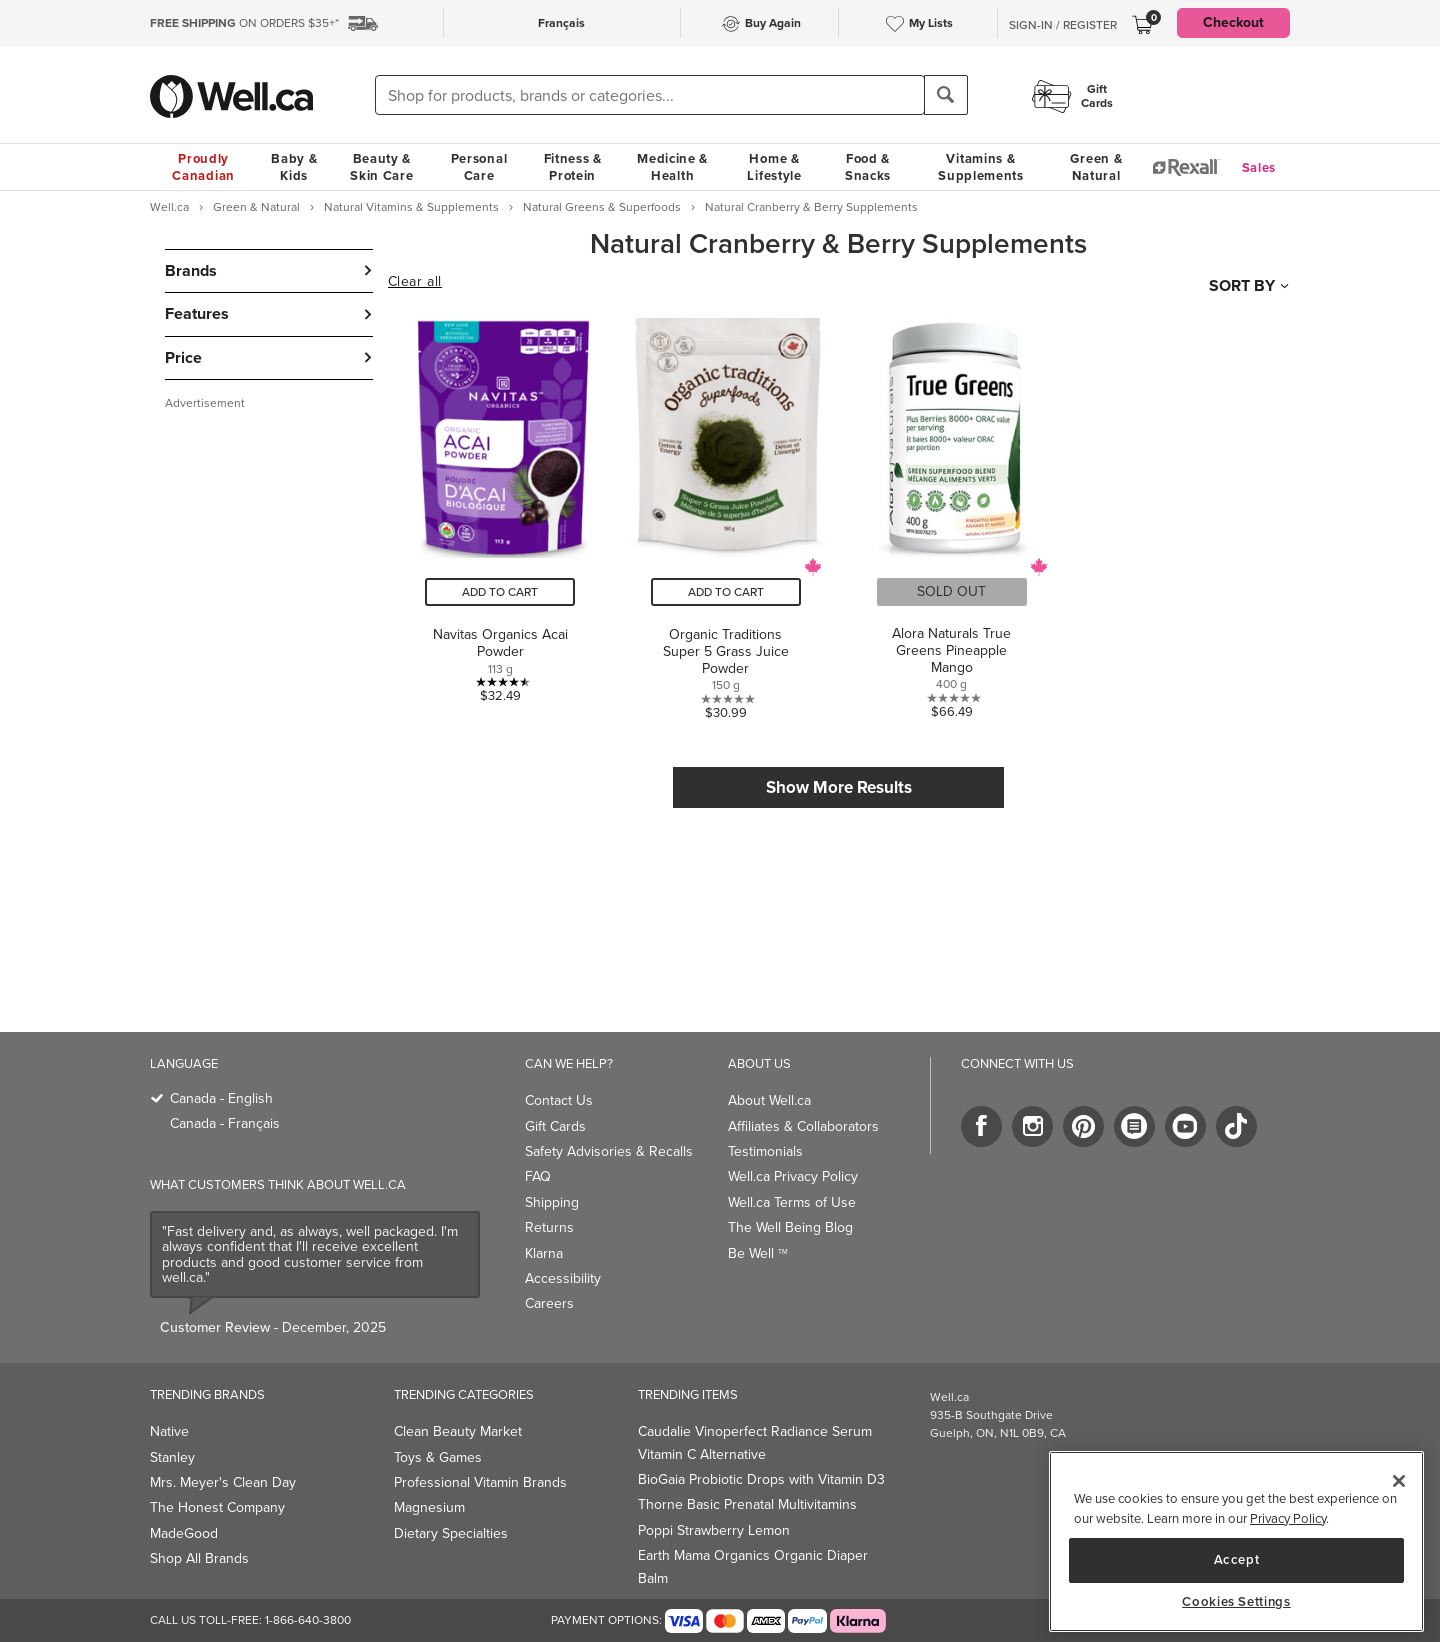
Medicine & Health (672, 167)
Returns (549, 1227)
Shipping (552, 1202)
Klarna (544, 1253)
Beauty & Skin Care (381, 167)
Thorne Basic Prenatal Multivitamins (747, 1504)
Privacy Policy (1288, 1518)
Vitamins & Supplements (981, 167)
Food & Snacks (868, 167)
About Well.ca (769, 1100)
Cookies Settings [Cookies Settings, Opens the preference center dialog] (1236, 1602)
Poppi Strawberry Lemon (714, 1530)
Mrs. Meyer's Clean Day (223, 1482)
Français (561, 23)
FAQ (538, 1176)
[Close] (1399, 1481)
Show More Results (839, 787)
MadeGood (184, 1533)
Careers (549, 1303)
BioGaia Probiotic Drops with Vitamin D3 (761, 1479)
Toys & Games (438, 1457)
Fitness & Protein (573, 167)
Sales (1259, 167)
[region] (1236, 1541)
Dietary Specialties (451, 1533)
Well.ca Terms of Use (792, 1202)
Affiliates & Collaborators (803, 1126)
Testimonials (765, 1151)
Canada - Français (225, 1123)
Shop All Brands (199, 1558)
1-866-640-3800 (308, 1620)
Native (169, 1431)
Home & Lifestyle (774, 167)
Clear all (415, 282)
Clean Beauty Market (458, 1431)
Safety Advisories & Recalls (609, 1151)
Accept (1237, 1559)
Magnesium (429, 1507)
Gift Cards (555, 1126)
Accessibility (563, 1278)
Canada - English (221, 1098)
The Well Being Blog (790, 1227)
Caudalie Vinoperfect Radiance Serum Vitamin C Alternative (755, 1442)
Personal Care (479, 167)
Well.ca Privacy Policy (793, 1176)
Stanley (172, 1457)
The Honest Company (217, 1507)
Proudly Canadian (203, 167)
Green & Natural (1096, 167)
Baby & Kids (294, 167)
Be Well (758, 1253)
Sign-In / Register (1063, 25)
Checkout (1233, 22)
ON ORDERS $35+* (244, 23)
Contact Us (559, 1100)
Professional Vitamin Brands (480, 1482)
